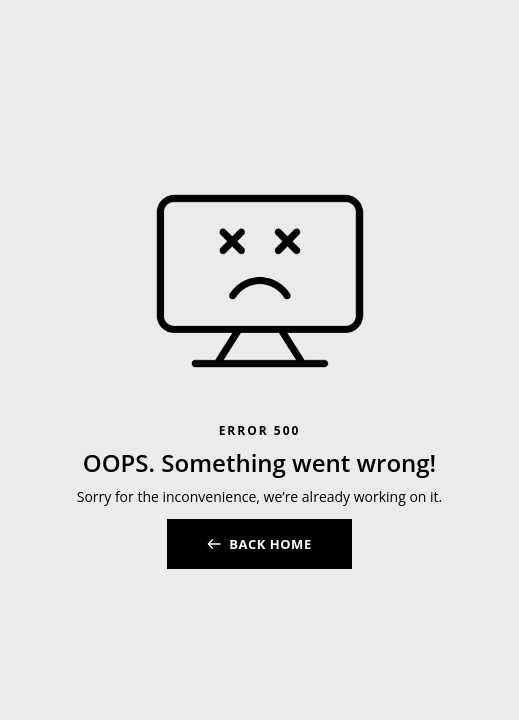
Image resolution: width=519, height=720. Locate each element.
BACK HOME (270, 544)
